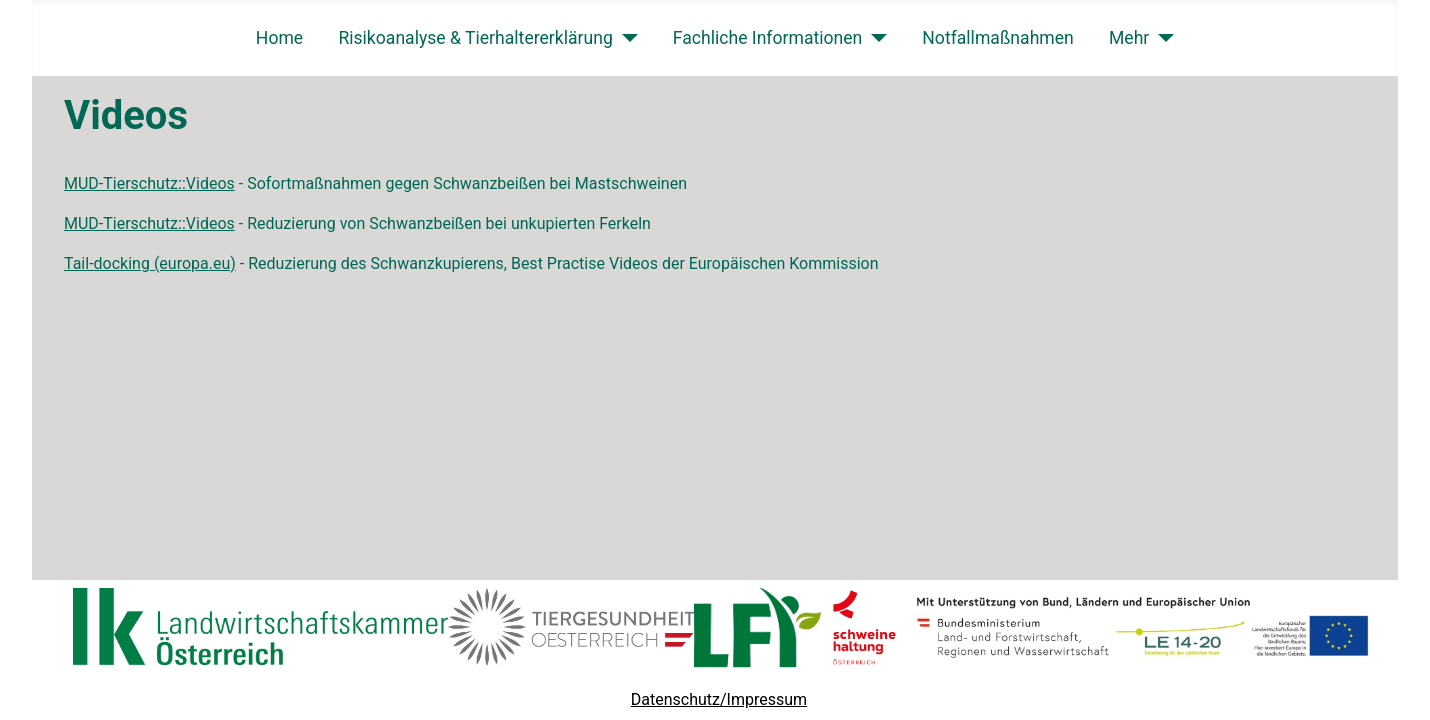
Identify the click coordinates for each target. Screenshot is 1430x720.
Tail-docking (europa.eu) (150, 263)
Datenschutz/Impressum (719, 699)
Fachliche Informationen (768, 38)
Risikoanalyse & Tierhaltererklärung (475, 38)
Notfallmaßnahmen (998, 38)
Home (279, 38)
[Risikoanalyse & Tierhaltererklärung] (625, 38)
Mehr (1129, 38)
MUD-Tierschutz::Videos (149, 183)
